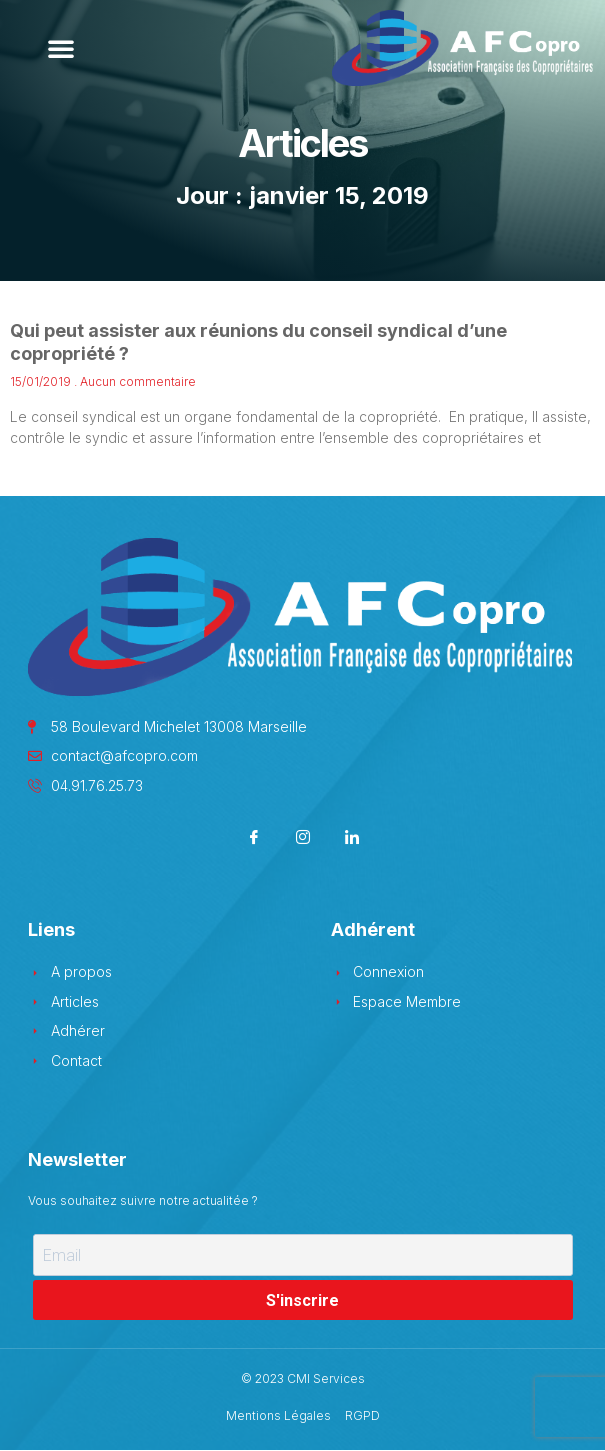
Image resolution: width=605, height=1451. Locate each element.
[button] (61, 48)
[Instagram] (302, 839)
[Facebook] (253, 839)
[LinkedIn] (351, 839)
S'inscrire (302, 1300)
